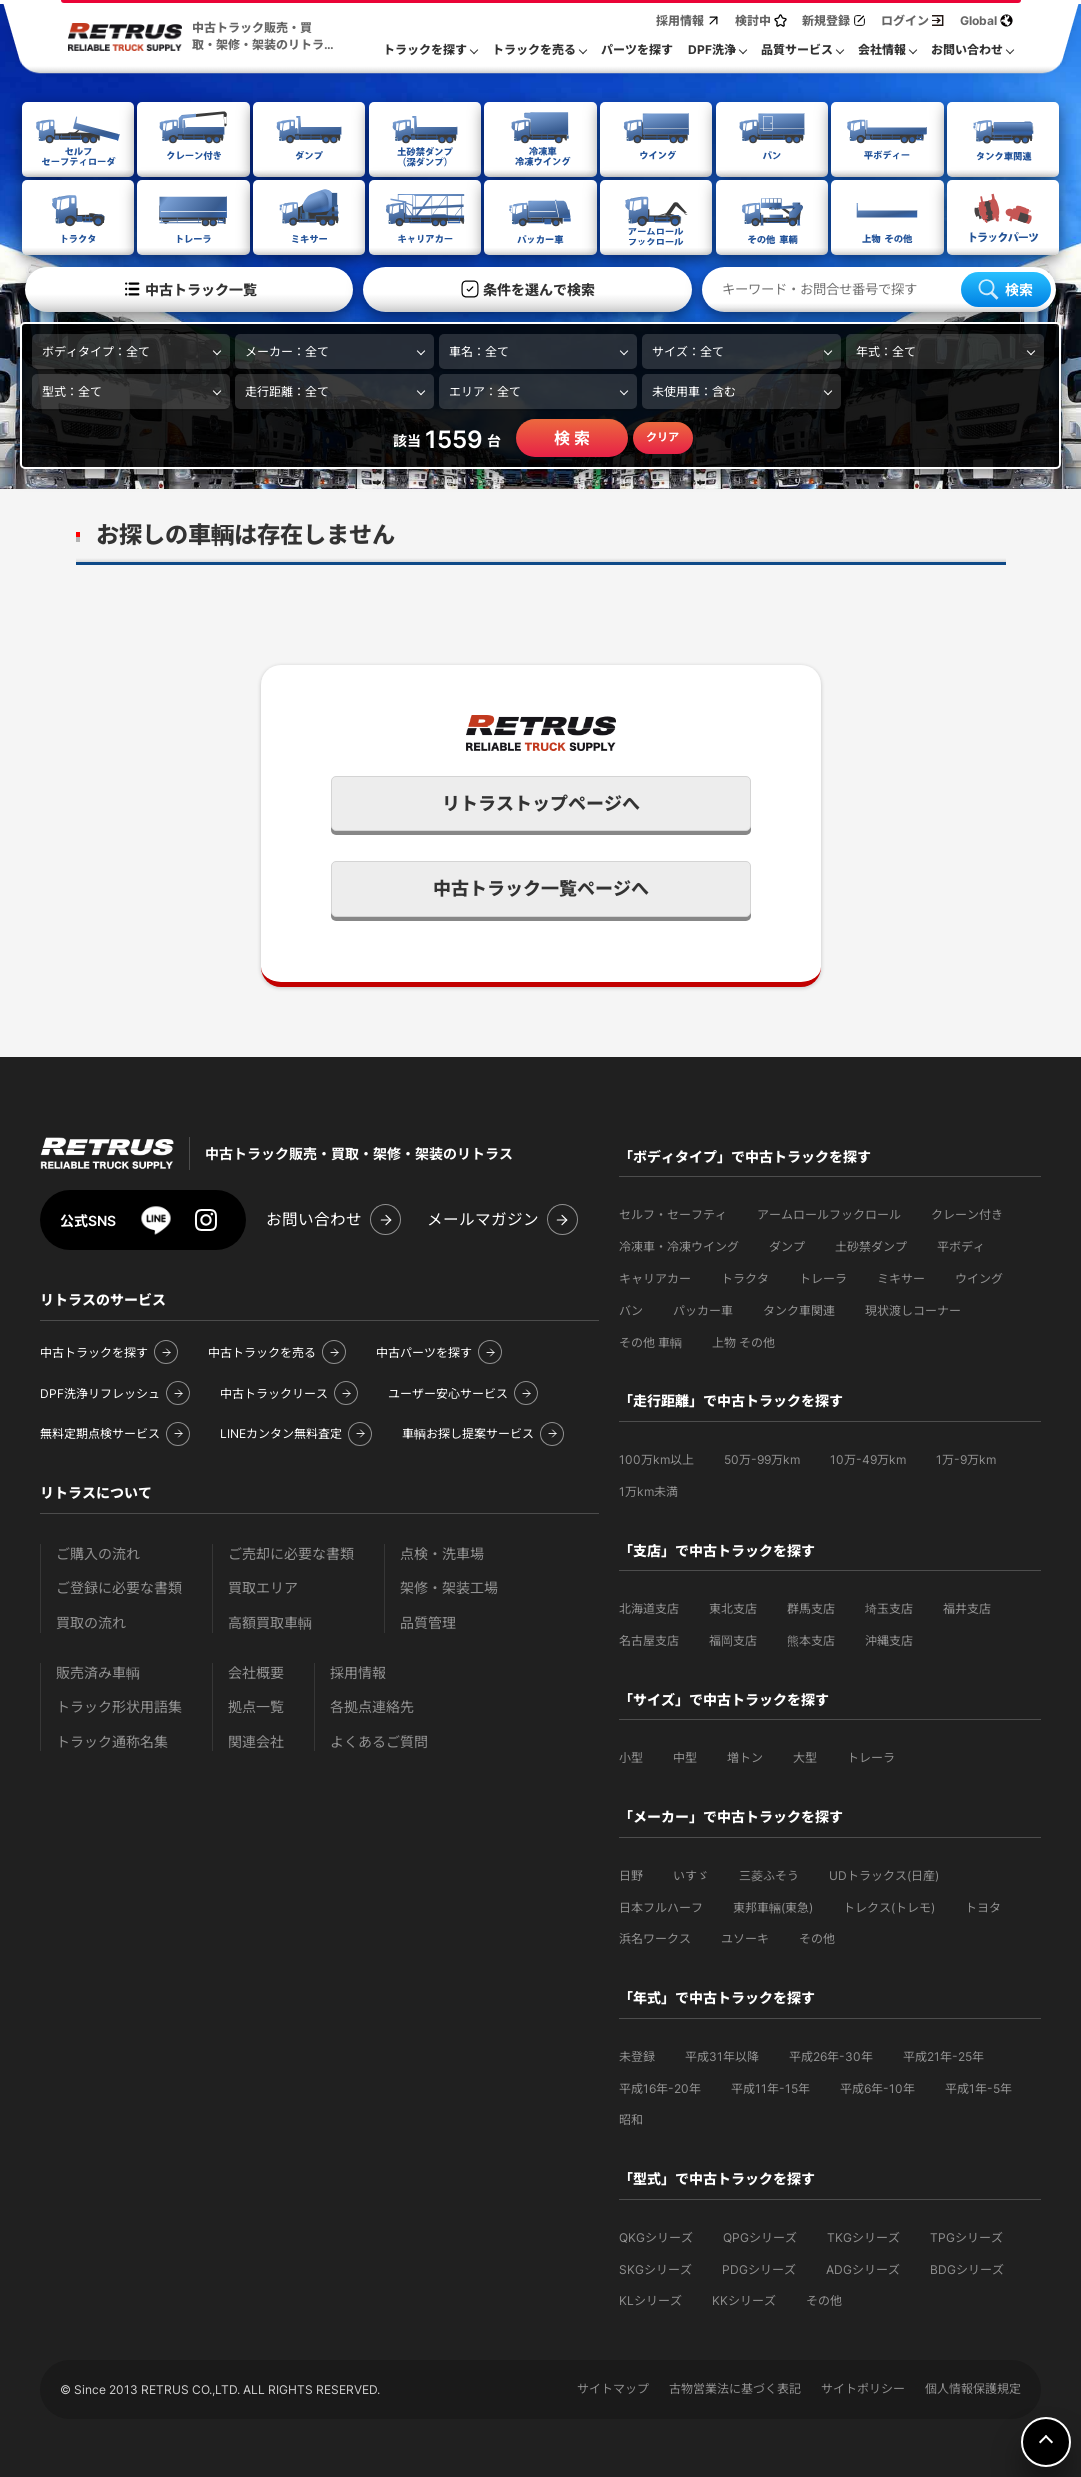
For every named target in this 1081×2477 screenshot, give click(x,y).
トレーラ (823, 1276)
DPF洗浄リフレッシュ (100, 1391)
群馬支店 (811, 1606)
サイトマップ (613, 2386)
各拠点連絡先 (372, 1704)
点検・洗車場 (442, 1551)
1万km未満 (648, 1489)
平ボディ (961, 1244)
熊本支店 (811, 1638)
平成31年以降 (722, 2054)
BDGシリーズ (967, 2267)
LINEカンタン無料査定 (281, 1431)
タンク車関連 (799, 1308)
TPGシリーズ (966, 2235)
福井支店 (967, 1606)
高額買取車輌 (270, 1620)
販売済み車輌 (98, 1670)
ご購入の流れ (98, 1551)
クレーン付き (967, 1212)
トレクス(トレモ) (889, 1905)
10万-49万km (868, 1457)
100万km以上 (656, 1457)
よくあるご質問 (379, 1739)
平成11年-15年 (770, 2086)
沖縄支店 (889, 1638)
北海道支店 (649, 1606)
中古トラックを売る (262, 1350)
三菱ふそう (769, 1873)
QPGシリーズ (760, 2235)
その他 (817, 1936)
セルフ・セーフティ (673, 1212)
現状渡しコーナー (913, 1308)
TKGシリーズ (863, 2235)
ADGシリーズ (863, 2267)
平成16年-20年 (660, 2086)
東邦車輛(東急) (773, 1905)
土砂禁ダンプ (871, 1244)
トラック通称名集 (112, 1739)
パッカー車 (703, 1308)
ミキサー (901, 1276)
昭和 (631, 2117)
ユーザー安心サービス (448, 1391)
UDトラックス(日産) (884, 1873)
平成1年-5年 (978, 2086)
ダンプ (787, 1244)
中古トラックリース (274, 1391)
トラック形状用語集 (119, 1704)
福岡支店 (733, 1638)
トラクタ (745, 1276)
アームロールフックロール (829, 1212)
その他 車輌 (650, 1340)
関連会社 (256, 1739)
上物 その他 (743, 1340)
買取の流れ (91, 1620)
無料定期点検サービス (100, 1431)
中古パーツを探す (424, 1350)
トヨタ (983, 1905)
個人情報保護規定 (973, 2386)
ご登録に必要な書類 (119, 1585)
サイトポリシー (863, 2386)
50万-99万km (762, 1457)
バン (631, 1308)
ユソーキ (745, 1936)
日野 (631, 1873)
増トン (745, 1755)
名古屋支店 (649, 1638)
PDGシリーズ (759, 2267)
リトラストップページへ (541, 801)
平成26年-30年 (831, 2054)
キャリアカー (655, 1276)
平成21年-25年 (943, 2054)
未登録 (637, 2054)
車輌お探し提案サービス (468, 1431)
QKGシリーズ (656, 2235)
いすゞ (691, 1873)
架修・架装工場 (449, 1585)
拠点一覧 (256, 1704)
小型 (631, 1755)
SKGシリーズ (655, 2267)
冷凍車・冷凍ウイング (679, 1244)
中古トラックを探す (94, 1350)
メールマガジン (483, 1217)
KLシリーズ (650, 2298)
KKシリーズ (744, 2298)
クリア (662, 435)
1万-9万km (966, 1457)
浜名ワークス (655, 1936)
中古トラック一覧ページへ (541, 886)
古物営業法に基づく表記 (735, 2386)
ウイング (979, 1276)
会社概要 (256, 1670)
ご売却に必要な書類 (291, 1551)
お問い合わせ (314, 1217)
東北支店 (733, 1606)
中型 (685, 1755)
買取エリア (263, 1585)
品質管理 (428, 1620)
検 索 (572, 436)
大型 (805, 1755)
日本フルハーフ (661, 1905)
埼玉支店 (889, 1606)
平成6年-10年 (877, 2086)
